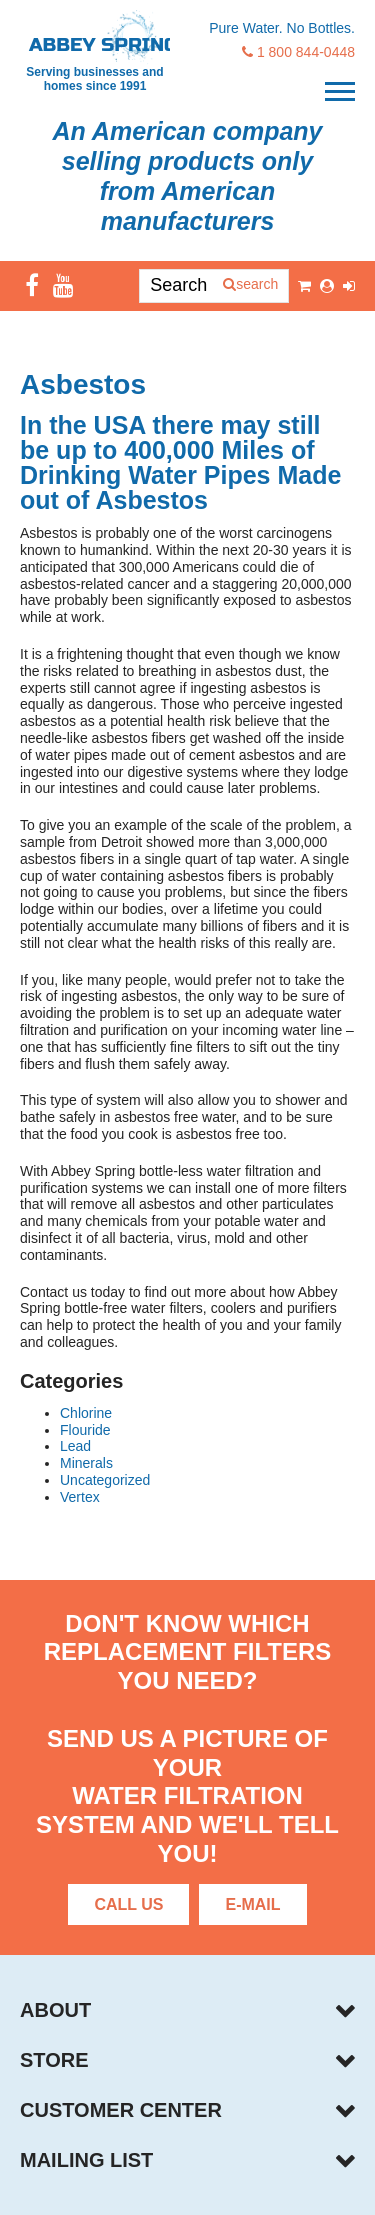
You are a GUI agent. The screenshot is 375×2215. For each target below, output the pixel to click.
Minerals (86, 1463)
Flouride (85, 1430)
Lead (75, 1446)
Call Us (128, 1904)
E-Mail (252, 1904)
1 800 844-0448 (298, 52)
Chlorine (86, 1413)
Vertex (80, 1497)
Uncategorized (105, 1480)
